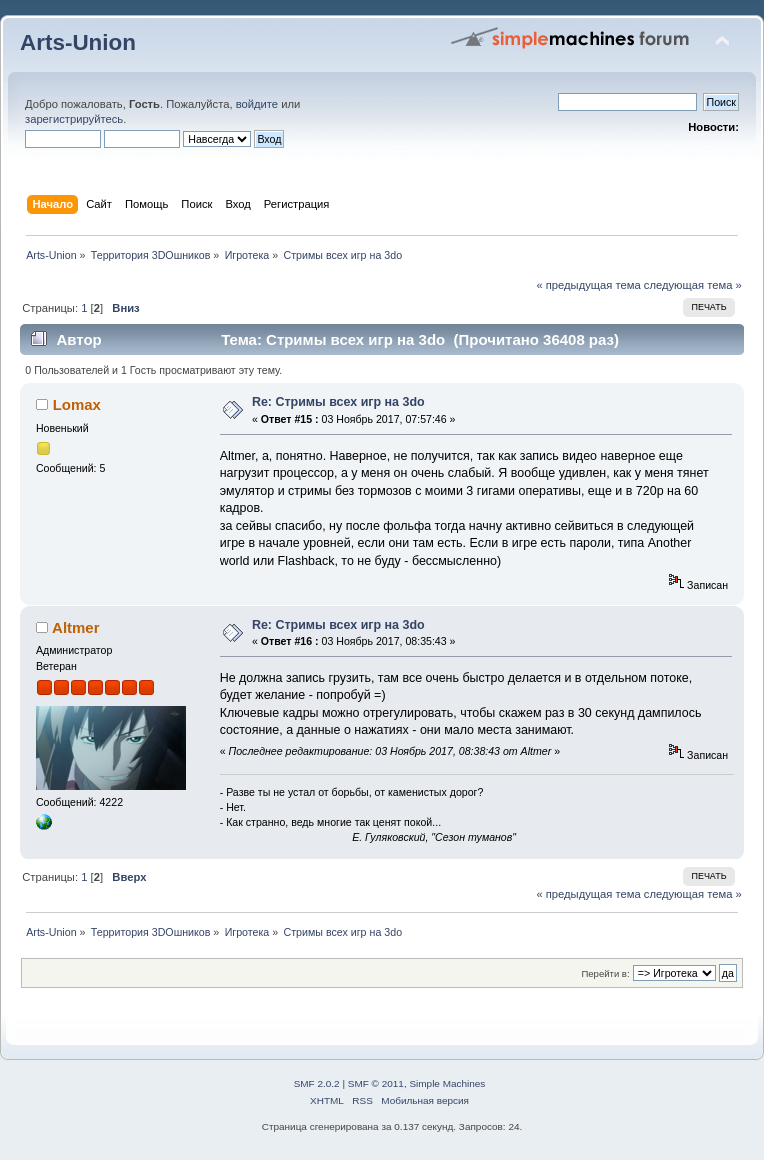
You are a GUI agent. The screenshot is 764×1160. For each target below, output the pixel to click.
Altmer (75, 627)
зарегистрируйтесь (74, 119)
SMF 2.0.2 (317, 1083)
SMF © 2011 (376, 1083)
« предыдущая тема (588, 285)
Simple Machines (447, 1083)
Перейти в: (605, 973)
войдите (257, 104)
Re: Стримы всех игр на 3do (338, 402)
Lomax (77, 404)
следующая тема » (693, 285)
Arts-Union (78, 42)
